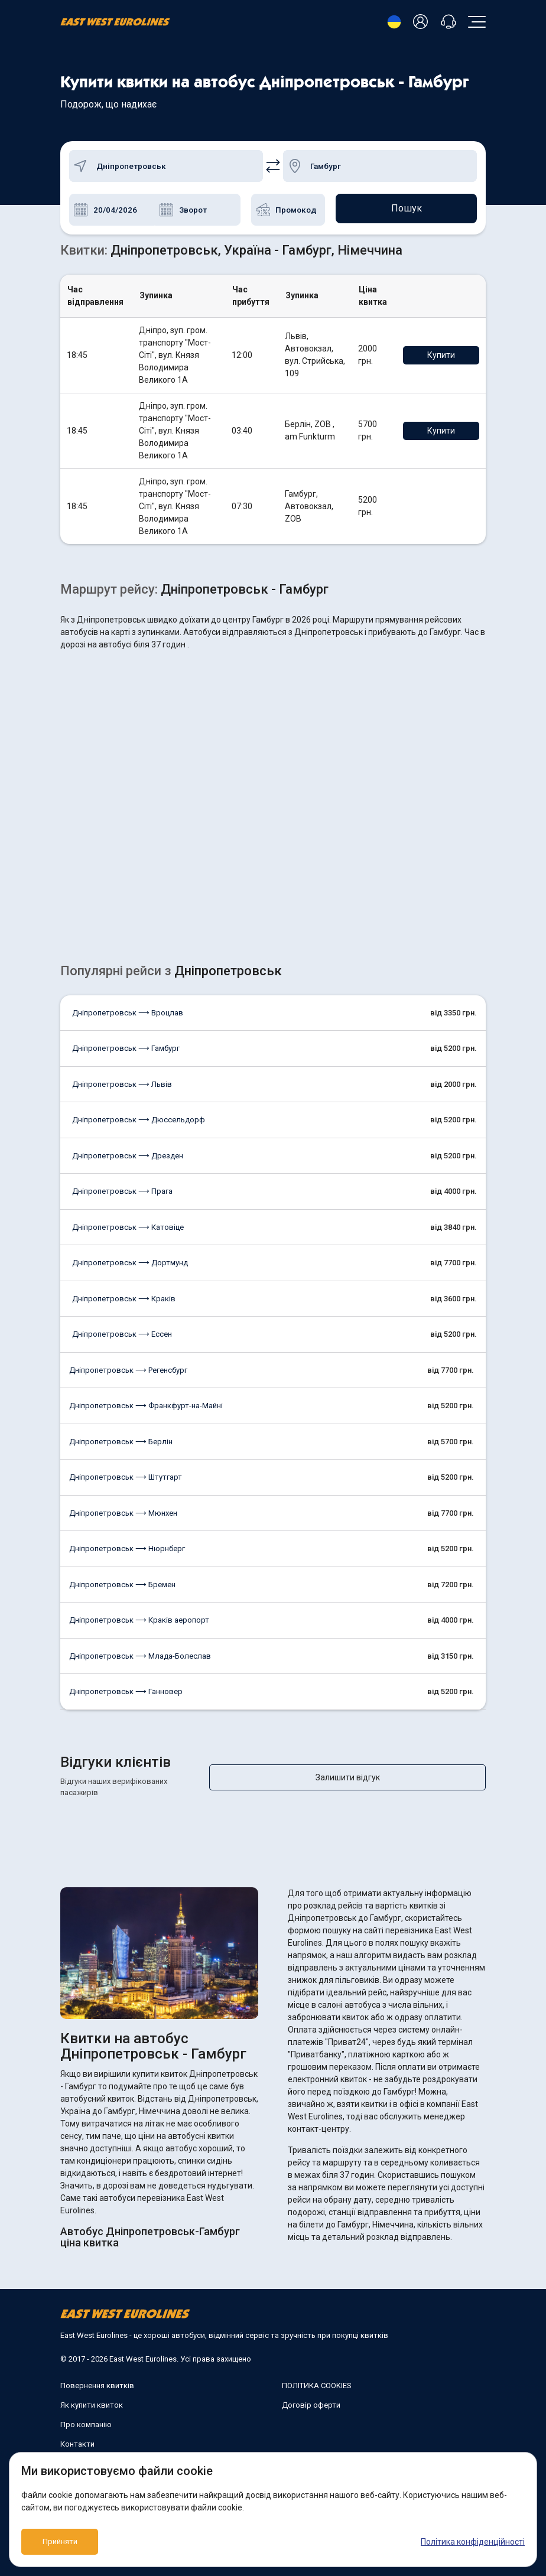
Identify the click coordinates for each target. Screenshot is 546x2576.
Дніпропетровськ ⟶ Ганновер (126, 1691)
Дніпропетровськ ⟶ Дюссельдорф (138, 1119)
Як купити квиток (91, 2393)
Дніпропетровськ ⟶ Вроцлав (127, 1012)
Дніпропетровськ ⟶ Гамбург (126, 1048)
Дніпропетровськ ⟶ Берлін (121, 1441)
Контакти (77, 2432)
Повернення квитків (97, 2374)
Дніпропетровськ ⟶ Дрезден (127, 1155)
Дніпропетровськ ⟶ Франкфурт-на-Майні (146, 1405)
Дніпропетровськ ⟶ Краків (124, 1298)
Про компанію (86, 2413)
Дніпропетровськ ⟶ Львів (122, 1084)
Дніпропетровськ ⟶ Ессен (122, 1334)
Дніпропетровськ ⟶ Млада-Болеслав (140, 1656)
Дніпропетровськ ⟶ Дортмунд (130, 1262)
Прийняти (60, 2541)
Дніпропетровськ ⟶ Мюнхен (123, 1513)
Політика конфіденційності (473, 2541)
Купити (449, 355)
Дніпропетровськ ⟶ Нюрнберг (127, 1548)
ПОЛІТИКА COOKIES (317, 2374)
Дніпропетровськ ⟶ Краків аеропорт (139, 1620)
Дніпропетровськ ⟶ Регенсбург (128, 1370)
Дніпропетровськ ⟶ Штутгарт (125, 1477)
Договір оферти (311, 2393)
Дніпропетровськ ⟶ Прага (122, 1191)
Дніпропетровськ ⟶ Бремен (122, 1584)
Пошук (406, 209)
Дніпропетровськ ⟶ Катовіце (128, 1227)
